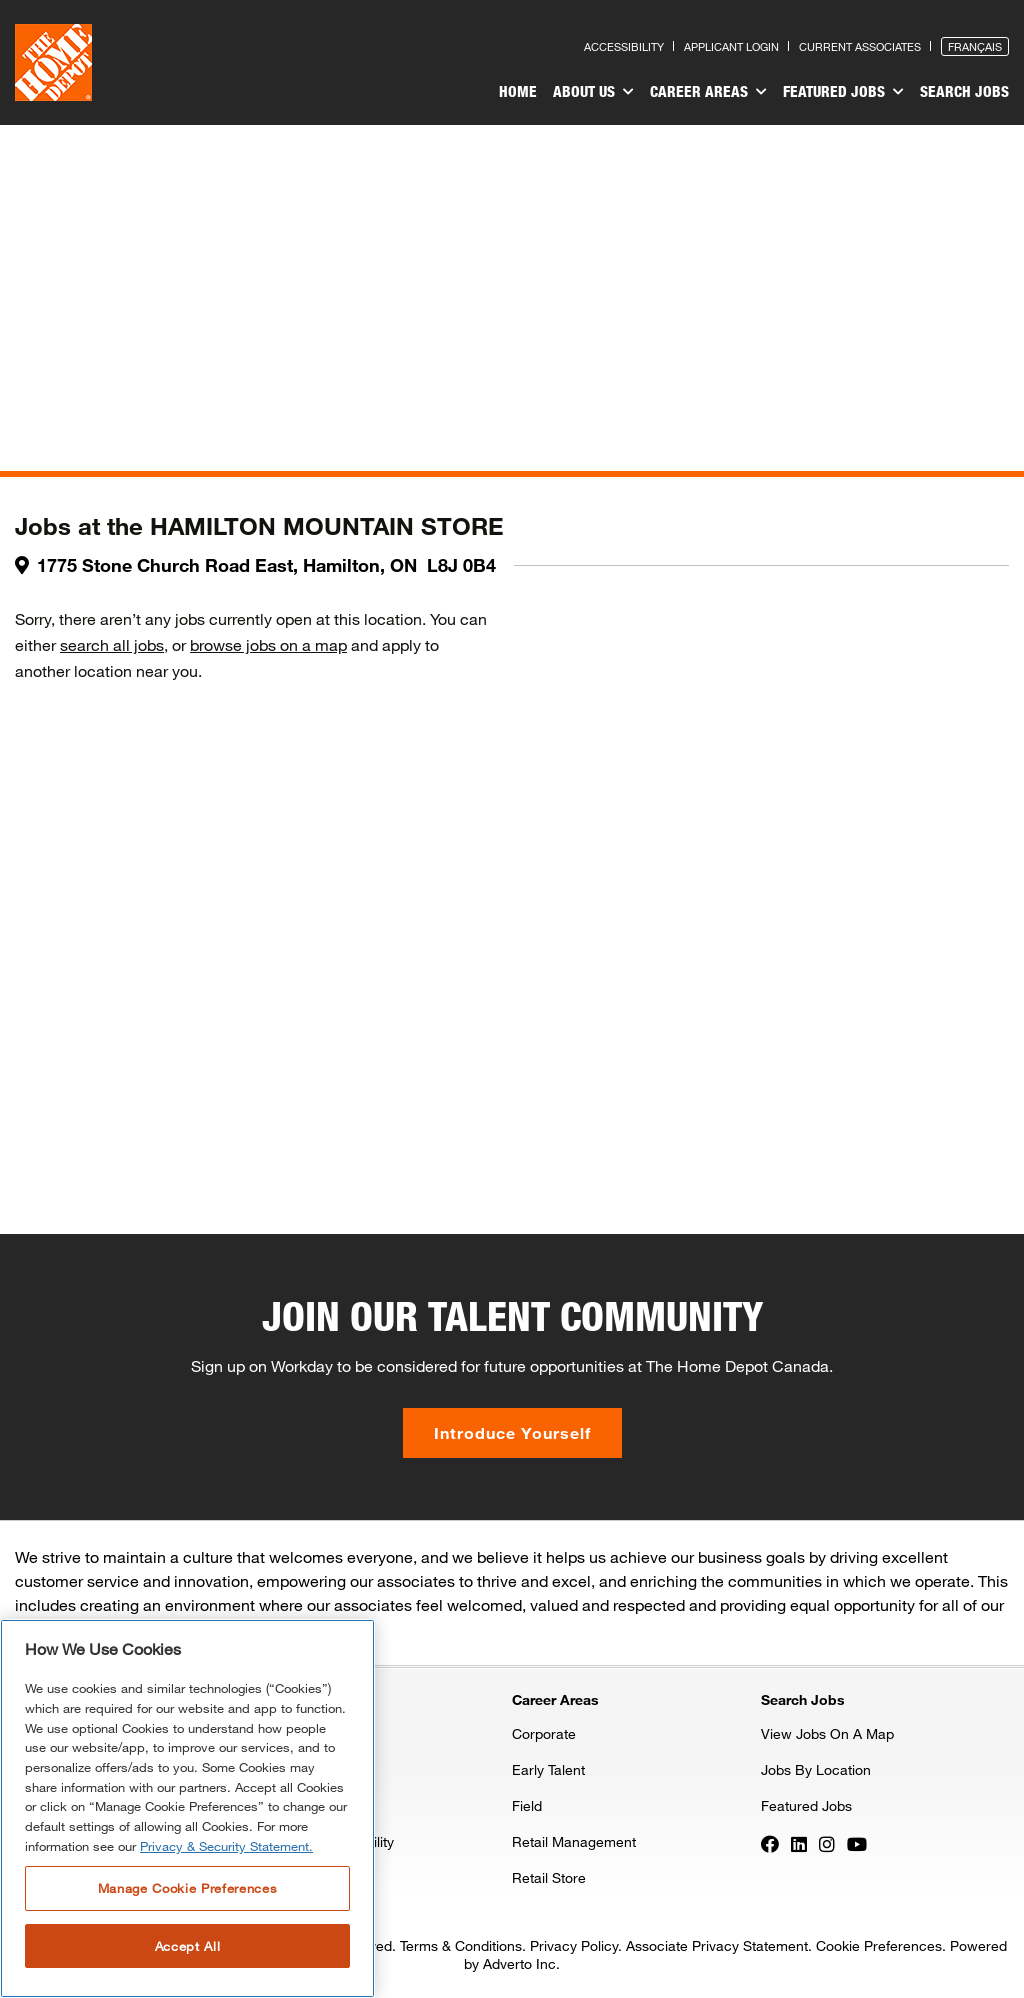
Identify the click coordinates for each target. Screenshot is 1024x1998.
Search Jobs (964, 91)
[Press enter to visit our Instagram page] (827, 1843)
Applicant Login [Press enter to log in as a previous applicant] (731, 46)
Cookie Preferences (879, 1945)
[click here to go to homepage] (53, 62)
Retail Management (574, 1841)
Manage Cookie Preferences (187, 1888)
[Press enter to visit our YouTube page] (857, 1843)
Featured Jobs (843, 92)
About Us (593, 92)
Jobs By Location (816, 1769)
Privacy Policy (574, 1945)
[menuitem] (518, 94)
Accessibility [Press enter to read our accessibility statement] (624, 46)
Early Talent (548, 1769)
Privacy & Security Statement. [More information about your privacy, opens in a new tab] (226, 1846)
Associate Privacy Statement (717, 1945)
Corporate (544, 1733)
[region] (187, 1808)
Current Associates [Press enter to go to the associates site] (860, 46)
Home (518, 91)
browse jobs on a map (268, 644)
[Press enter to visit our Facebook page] (770, 1843)
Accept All (188, 1946)
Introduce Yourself (512, 1432)
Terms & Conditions (461, 1945)
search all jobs (112, 644)
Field (527, 1805)
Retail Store (549, 1877)
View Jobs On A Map (827, 1733)
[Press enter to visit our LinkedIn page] (799, 1843)
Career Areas (708, 92)
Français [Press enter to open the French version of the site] (975, 46)
